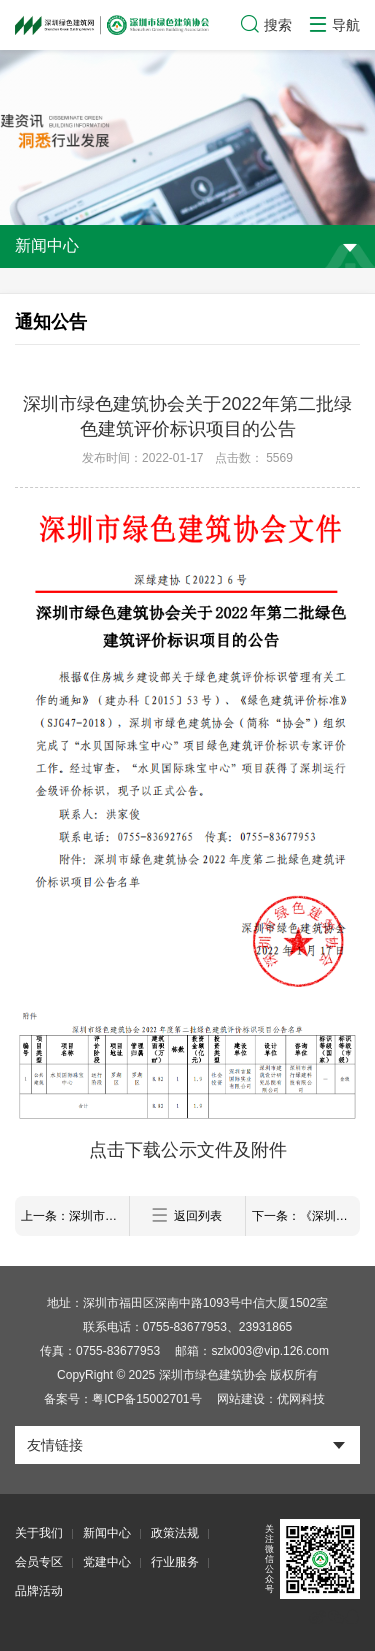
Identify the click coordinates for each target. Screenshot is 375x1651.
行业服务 (175, 1562)
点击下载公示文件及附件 (188, 1150)
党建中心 (107, 1562)
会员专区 (39, 1562)
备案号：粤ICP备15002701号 (122, 1399)
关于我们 (39, 1533)
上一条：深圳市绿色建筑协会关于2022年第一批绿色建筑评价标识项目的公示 (75, 1216)
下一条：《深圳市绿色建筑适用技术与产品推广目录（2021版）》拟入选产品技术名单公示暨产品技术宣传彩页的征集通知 (306, 1216)
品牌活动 (39, 1591)
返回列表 (187, 1215)
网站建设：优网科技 (271, 1399)
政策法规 (175, 1533)
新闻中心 (107, 1533)
